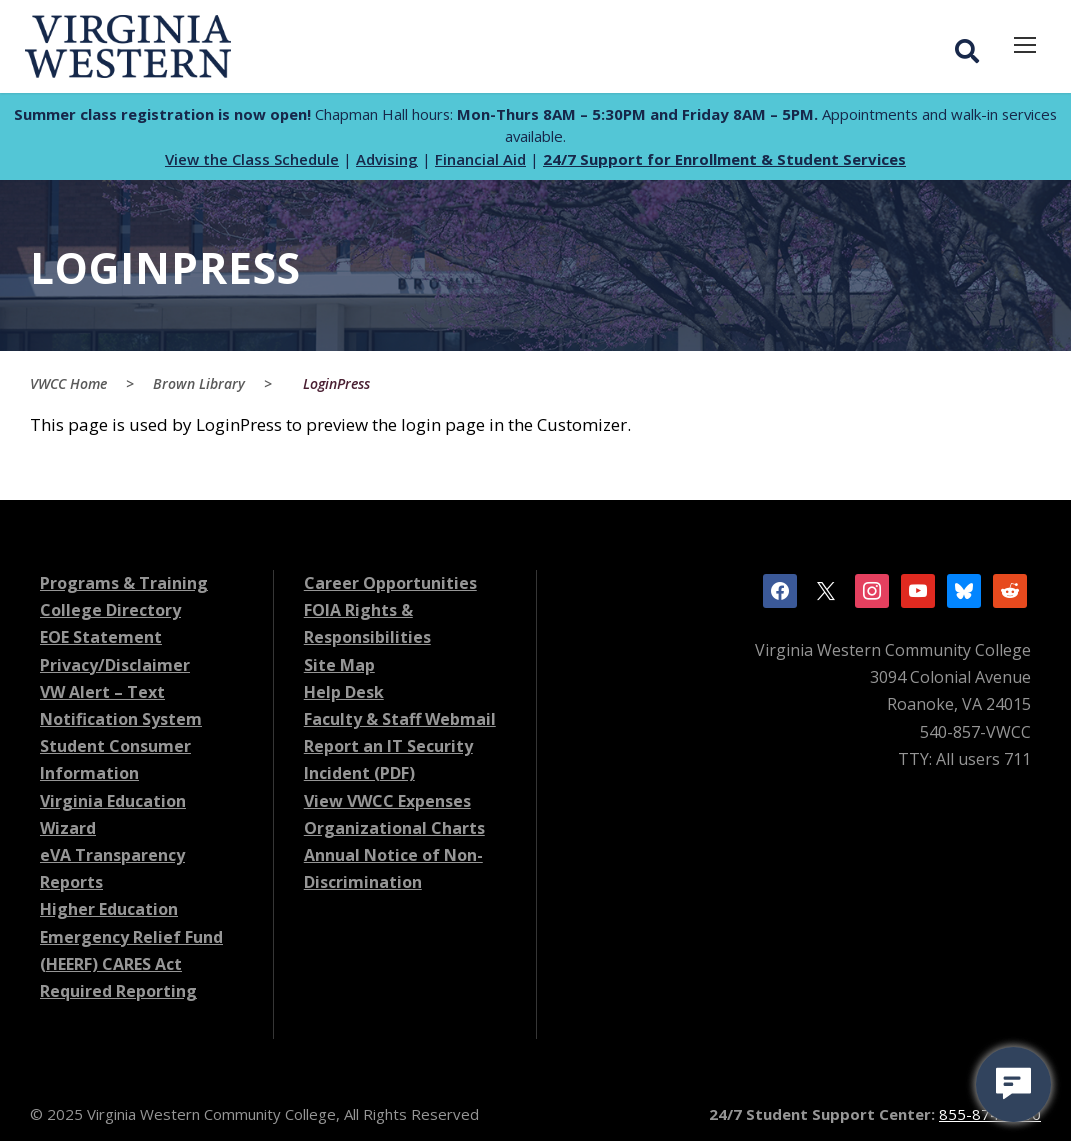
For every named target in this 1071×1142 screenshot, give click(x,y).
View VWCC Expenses (387, 802)
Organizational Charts (394, 829)
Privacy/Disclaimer (115, 666)
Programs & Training (124, 584)
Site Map (339, 666)
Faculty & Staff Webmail (400, 720)
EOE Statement (101, 639)
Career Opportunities (390, 584)
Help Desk (344, 693)
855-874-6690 (990, 1115)
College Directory (110, 611)
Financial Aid (480, 160)
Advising (387, 160)
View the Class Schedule (252, 160)
